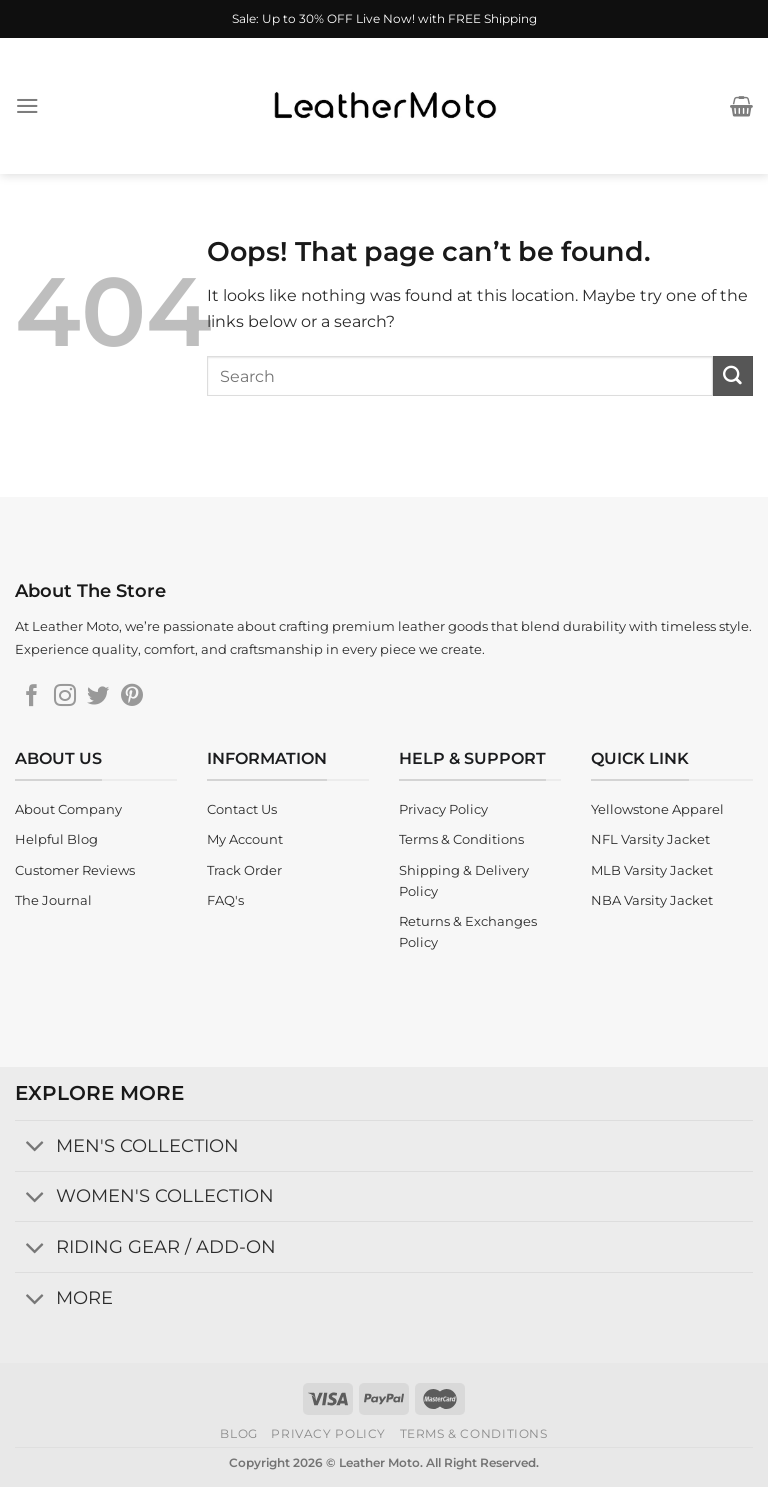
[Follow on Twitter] (98, 697)
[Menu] (27, 105)
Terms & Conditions (474, 1433)
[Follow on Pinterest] (132, 697)
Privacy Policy (328, 1433)
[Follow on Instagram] (65, 697)
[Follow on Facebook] (32, 697)
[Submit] (733, 376)
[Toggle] (35, 1147)
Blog (238, 1433)
